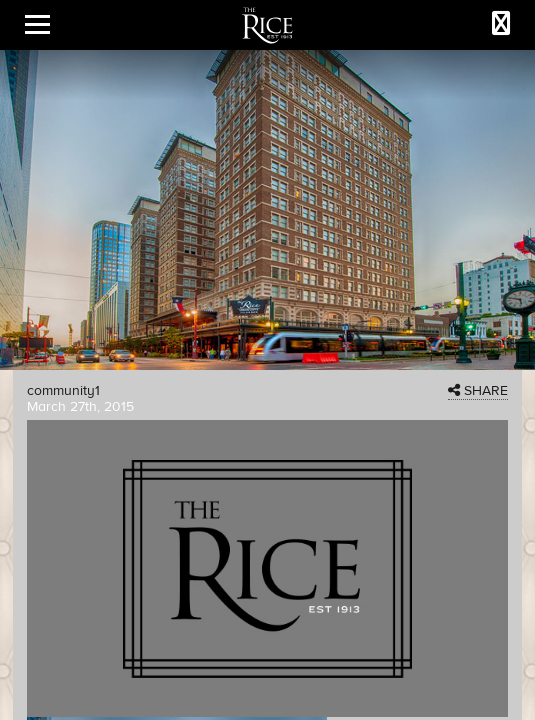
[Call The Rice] (501, 24)
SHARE (478, 391)
